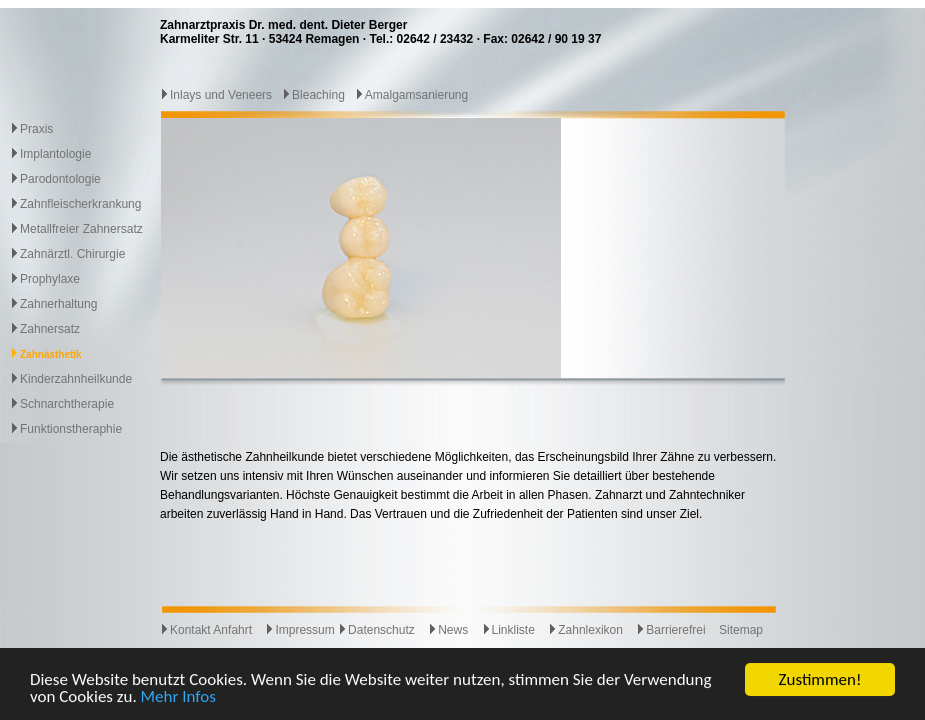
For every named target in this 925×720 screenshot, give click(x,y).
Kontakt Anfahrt (206, 630)
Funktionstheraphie (71, 429)
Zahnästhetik (51, 354)
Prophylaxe (50, 279)
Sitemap (741, 630)
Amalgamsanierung (411, 95)
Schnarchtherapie (67, 404)
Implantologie (55, 154)
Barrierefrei (670, 630)
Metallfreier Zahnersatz (81, 229)
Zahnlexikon (585, 630)
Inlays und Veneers (216, 95)
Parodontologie (60, 179)
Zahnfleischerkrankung (80, 204)
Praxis (36, 129)
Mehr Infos (178, 697)
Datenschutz (376, 630)
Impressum (299, 630)
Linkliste (508, 630)
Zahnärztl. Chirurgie (72, 254)
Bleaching (313, 95)
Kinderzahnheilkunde (76, 379)
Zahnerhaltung (58, 304)
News (448, 630)
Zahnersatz (50, 329)
